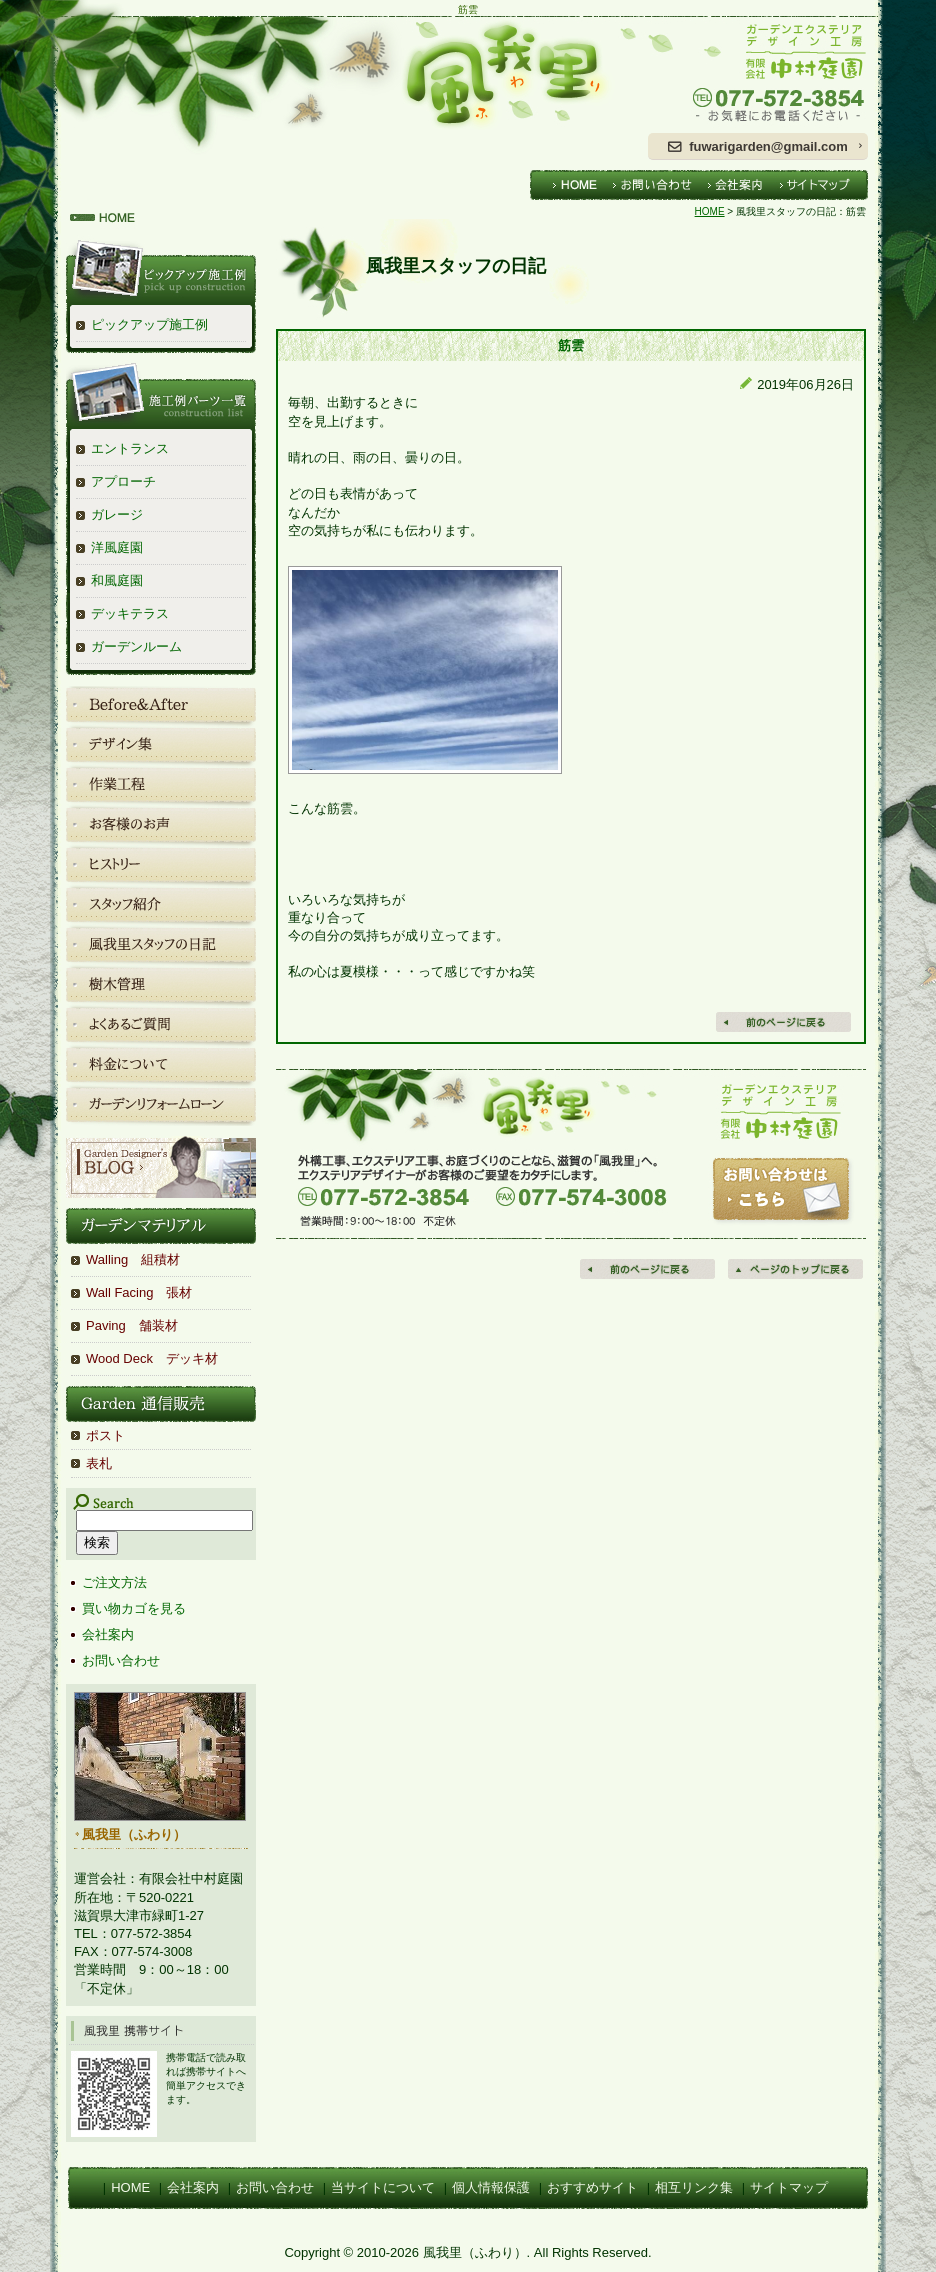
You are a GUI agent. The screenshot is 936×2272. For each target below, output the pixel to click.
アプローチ (123, 481)
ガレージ (117, 514)
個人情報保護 (491, 2187)
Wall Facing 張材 (139, 1292)
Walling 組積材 (133, 1259)
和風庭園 (117, 580)
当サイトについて (383, 2187)
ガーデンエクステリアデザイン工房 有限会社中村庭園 (758, 74)
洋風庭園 (117, 547)
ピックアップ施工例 (149, 324)
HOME (710, 211)
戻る (785, 1022)
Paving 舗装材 (132, 1325)
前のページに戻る (649, 1269)
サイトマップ (789, 2187)
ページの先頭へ (797, 1269)
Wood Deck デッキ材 (152, 1358)
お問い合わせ (121, 1660)
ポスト (105, 1435)
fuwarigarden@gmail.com (768, 146)
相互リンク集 (694, 2187)
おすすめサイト (592, 2187)
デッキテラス (130, 613)
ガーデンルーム (136, 646)
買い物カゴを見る (134, 1608)
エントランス (130, 448)
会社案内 (108, 1634)
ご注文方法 (114, 1582)
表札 (99, 1463)
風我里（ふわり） (343, 74)
